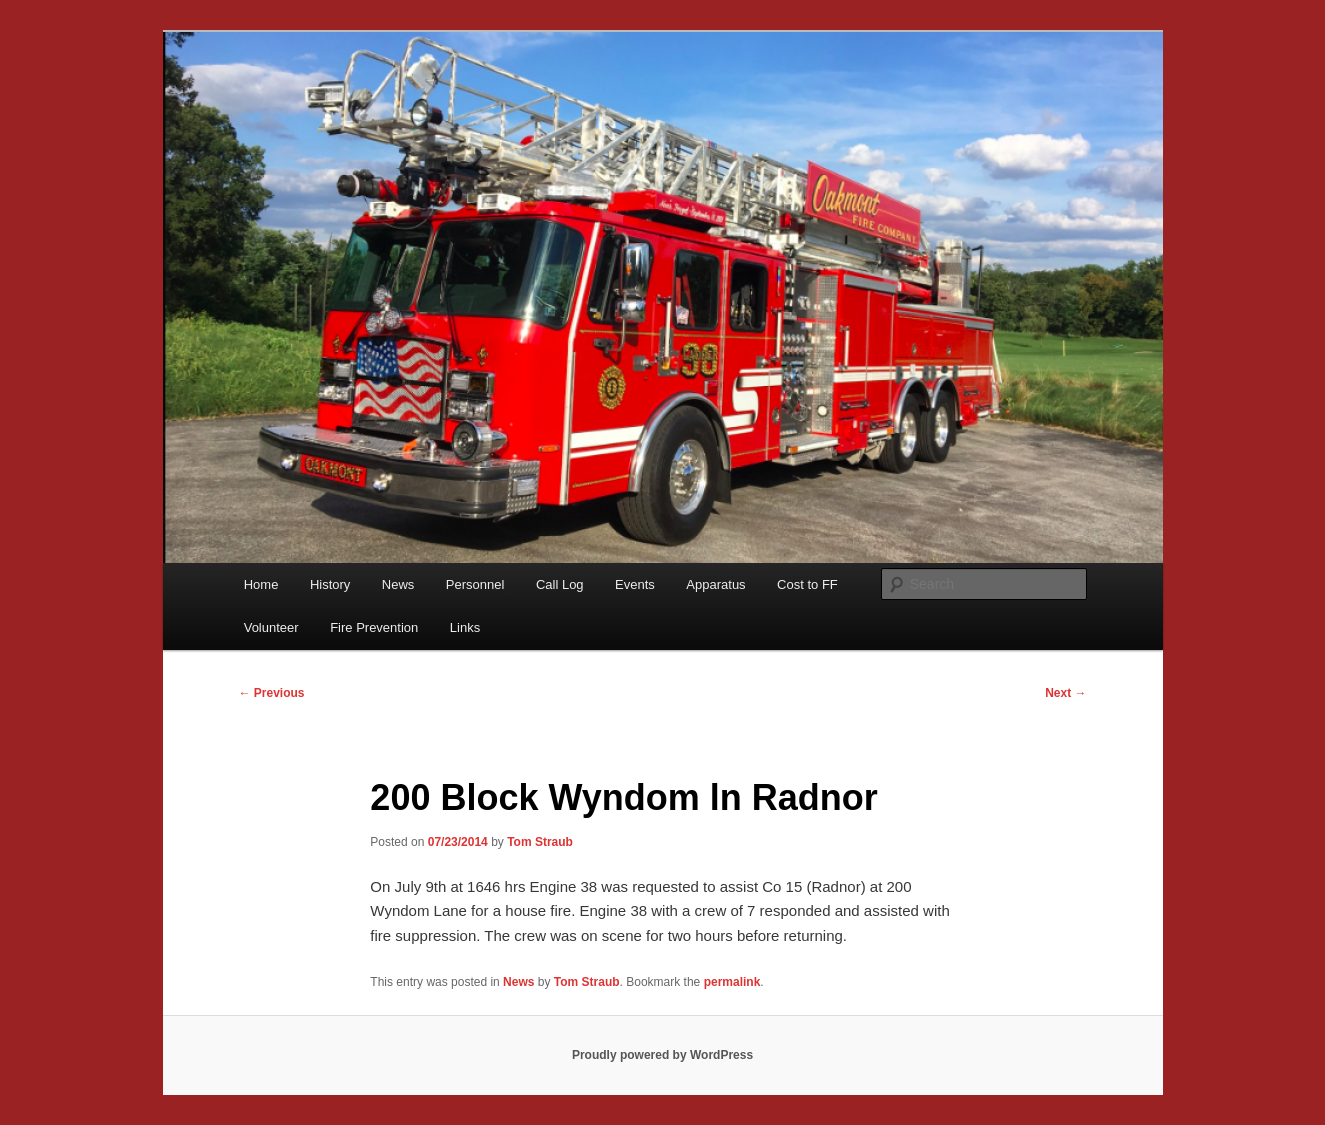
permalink (732, 982)
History (330, 584)
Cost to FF (807, 584)
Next (1065, 693)
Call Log (560, 584)
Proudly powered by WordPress (662, 1055)
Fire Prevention (374, 627)
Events (635, 584)
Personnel (475, 584)
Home (261, 584)
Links (465, 627)
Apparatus (715, 584)
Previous (272, 693)
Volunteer (271, 627)
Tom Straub (540, 842)
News (398, 584)
